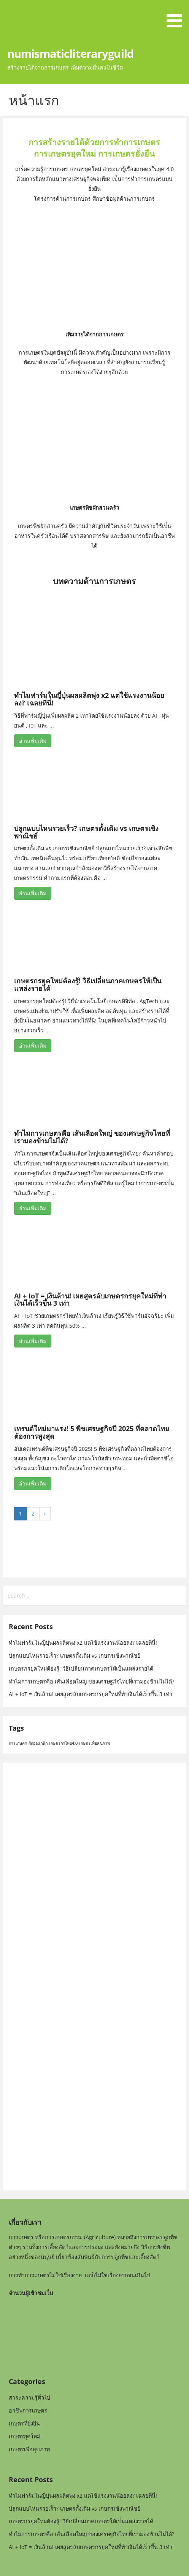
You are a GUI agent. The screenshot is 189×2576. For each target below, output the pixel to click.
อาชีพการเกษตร (28, 2410)
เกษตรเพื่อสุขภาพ (29, 2449)
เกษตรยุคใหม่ (24, 2436)
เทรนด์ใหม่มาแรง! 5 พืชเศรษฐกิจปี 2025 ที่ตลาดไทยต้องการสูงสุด (91, 1432)
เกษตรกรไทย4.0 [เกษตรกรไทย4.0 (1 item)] (63, 1743)
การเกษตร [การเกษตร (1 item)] (18, 1743)
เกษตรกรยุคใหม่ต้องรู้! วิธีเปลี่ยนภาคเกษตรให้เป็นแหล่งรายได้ (87, 984)
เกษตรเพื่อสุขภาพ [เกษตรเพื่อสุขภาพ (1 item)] (94, 1743)
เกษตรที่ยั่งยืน (24, 2423)
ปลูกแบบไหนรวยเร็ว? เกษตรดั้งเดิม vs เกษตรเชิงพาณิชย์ (86, 832)
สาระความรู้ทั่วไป (29, 2397)
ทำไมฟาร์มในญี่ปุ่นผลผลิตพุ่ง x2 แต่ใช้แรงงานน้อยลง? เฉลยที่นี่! (89, 699)
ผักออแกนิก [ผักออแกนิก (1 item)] (38, 1743)
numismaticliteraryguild (70, 53)
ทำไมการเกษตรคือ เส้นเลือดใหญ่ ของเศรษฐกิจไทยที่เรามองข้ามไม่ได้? (92, 1137)
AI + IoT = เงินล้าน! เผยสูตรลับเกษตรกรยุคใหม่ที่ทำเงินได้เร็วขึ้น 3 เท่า (90, 1299)
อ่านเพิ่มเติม (32, 740)
